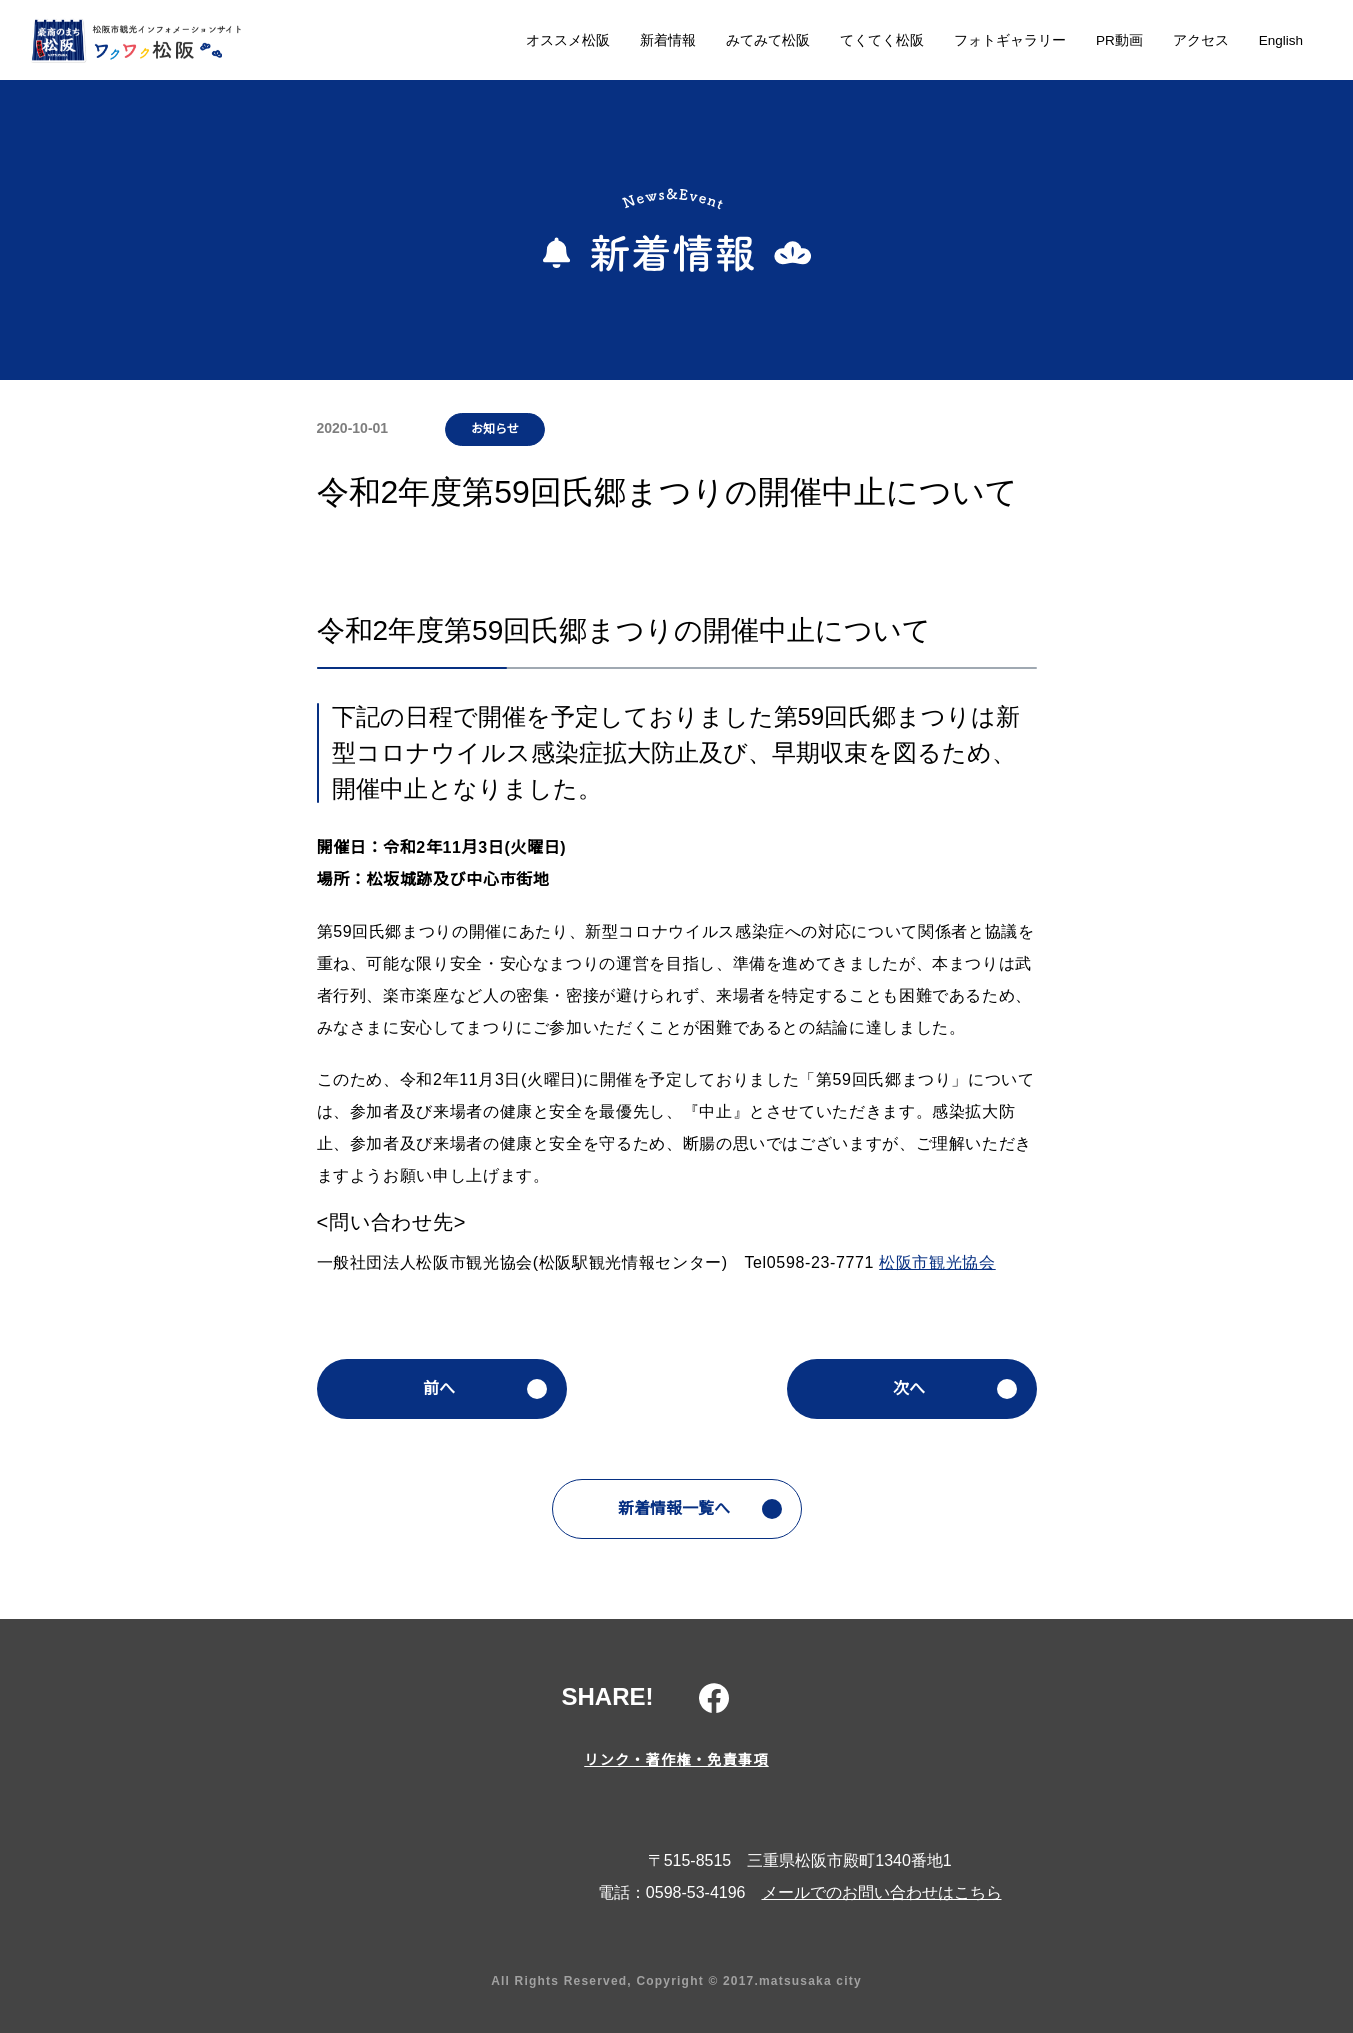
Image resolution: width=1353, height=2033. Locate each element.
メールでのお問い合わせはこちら (882, 1893)
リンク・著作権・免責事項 (676, 1760)
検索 (1303, 42)
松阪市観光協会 (944, 1263)
